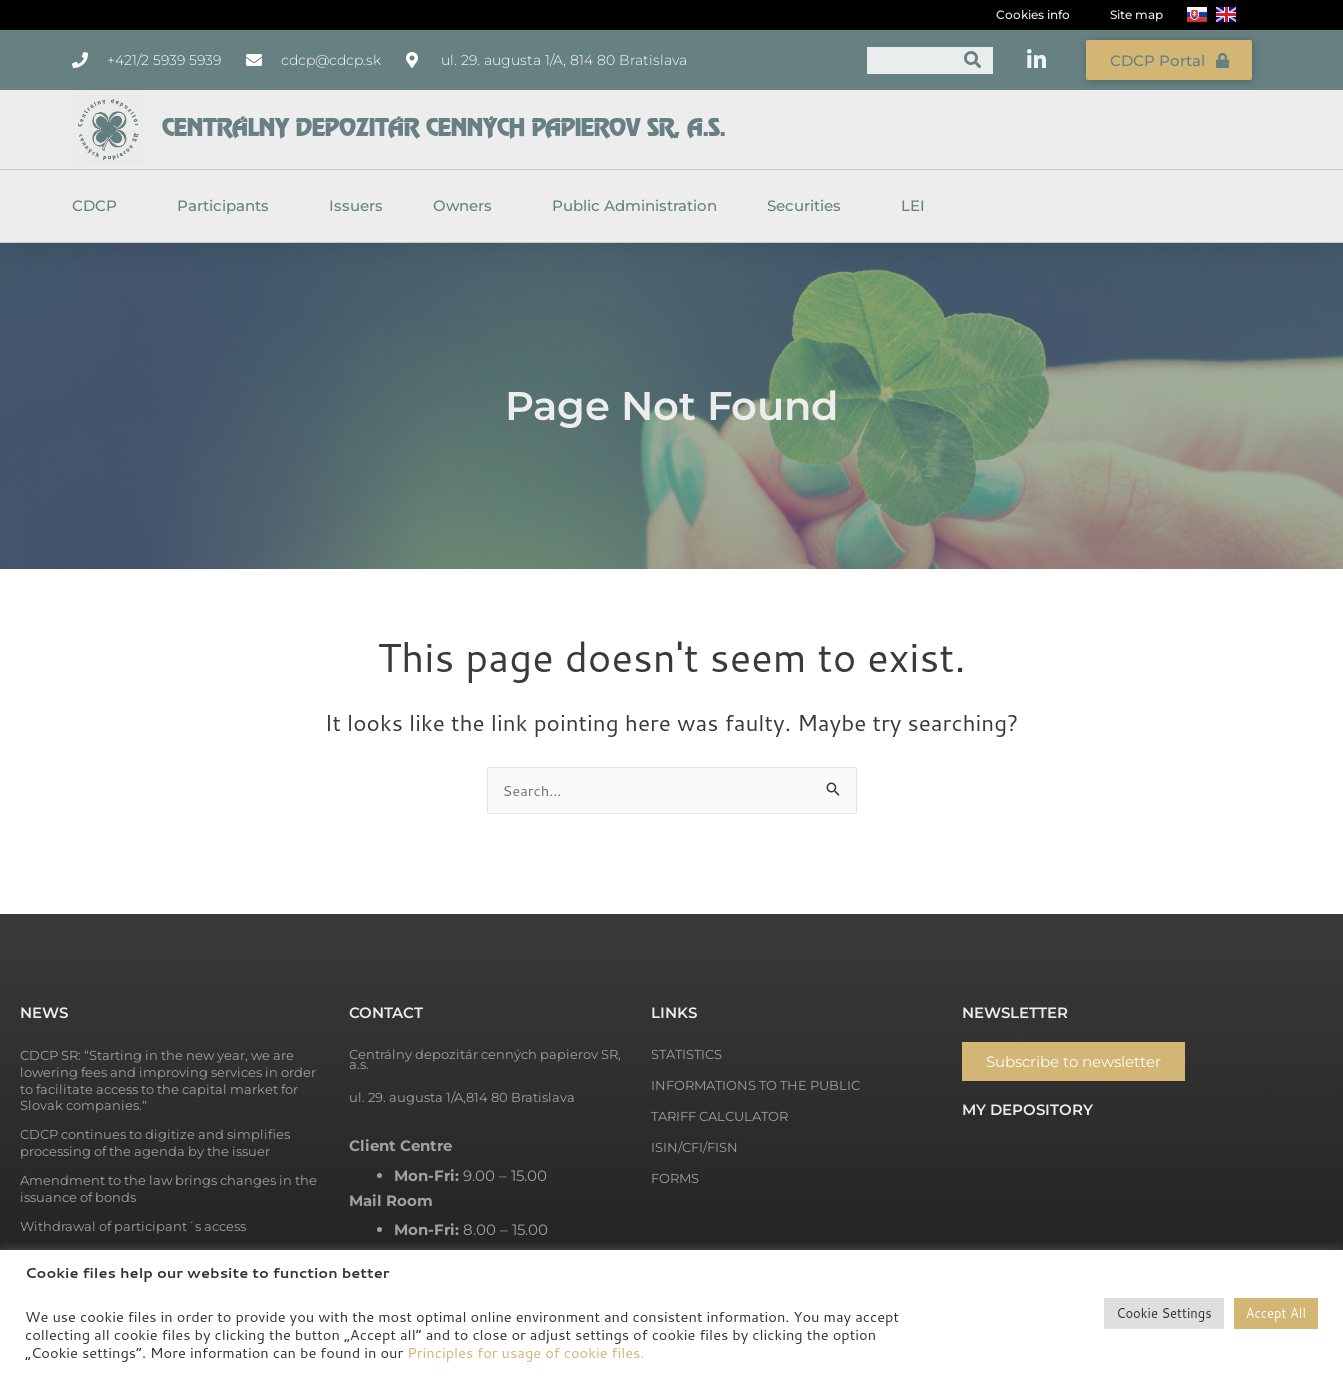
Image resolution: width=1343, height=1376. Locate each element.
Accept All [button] (1276, 1313)
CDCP (99, 205)
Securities (809, 205)
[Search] (973, 59)
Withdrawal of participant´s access (133, 1225)
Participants (228, 205)
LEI (913, 204)
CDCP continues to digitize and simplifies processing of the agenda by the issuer (155, 1141)
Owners (467, 205)
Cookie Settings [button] (1163, 1313)
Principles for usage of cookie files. (525, 1352)
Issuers (356, 204)
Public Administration (634, 204)
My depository (1027, 1108)
